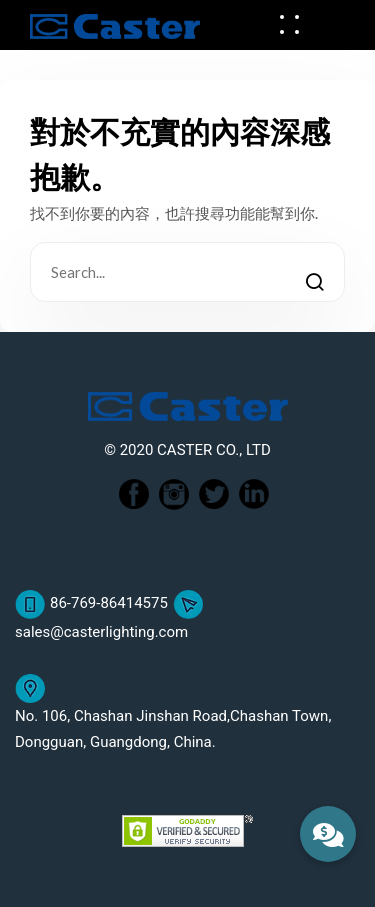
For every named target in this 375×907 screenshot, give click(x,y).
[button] (328, 834)
